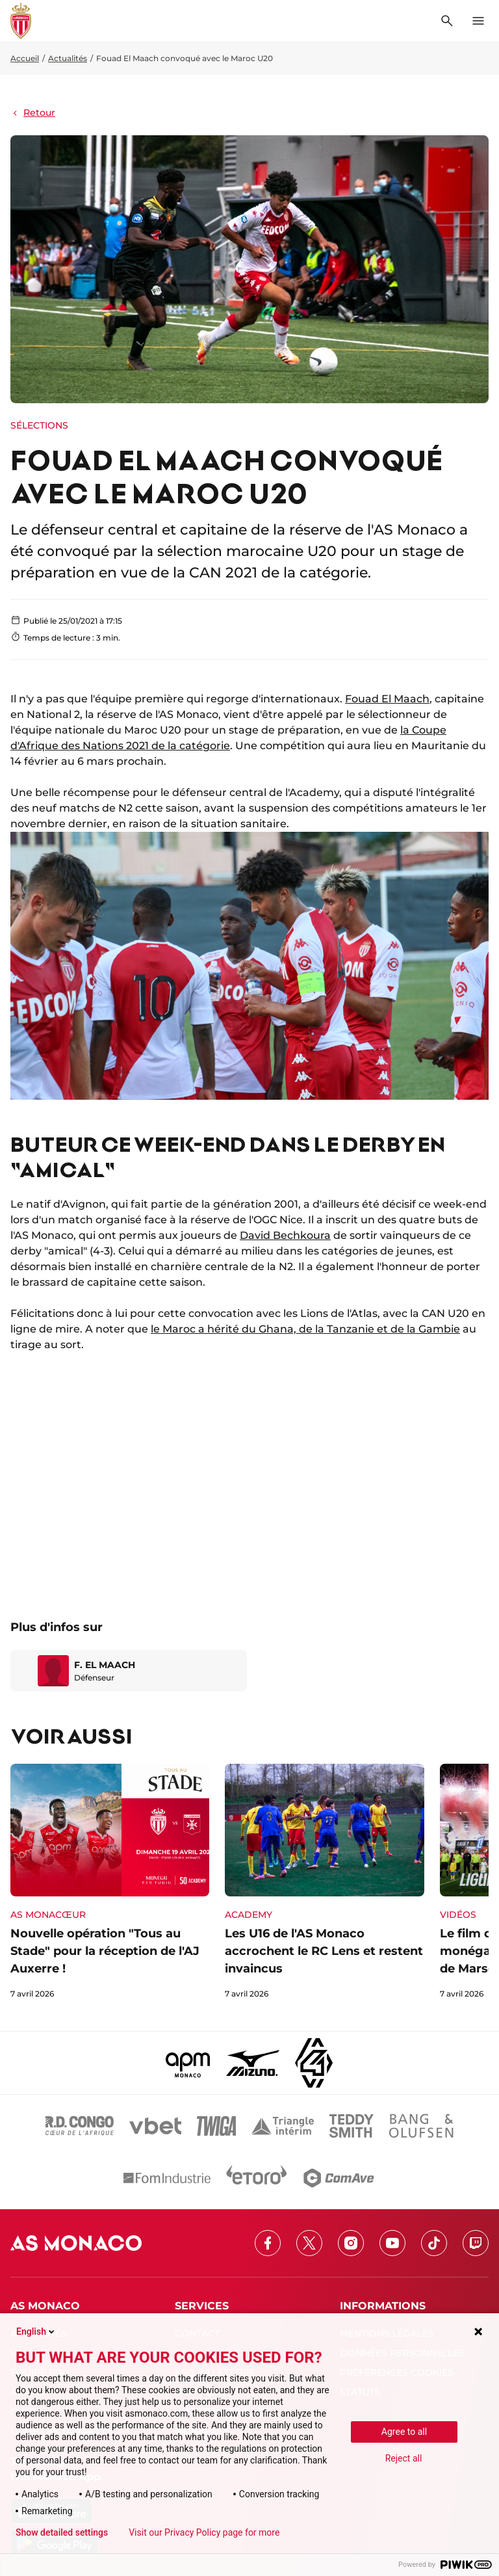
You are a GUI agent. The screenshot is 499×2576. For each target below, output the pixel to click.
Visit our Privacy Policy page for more (204, 2532)
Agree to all (404, 2431)
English (36, 2331)
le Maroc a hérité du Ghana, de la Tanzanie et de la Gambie (305, 1329)
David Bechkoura (285, 1235)
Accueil (24, 58)
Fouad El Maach (387, 699)
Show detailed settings (62, 2532)
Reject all (403, 2458)
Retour (32, 112)
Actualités (67, 58)
